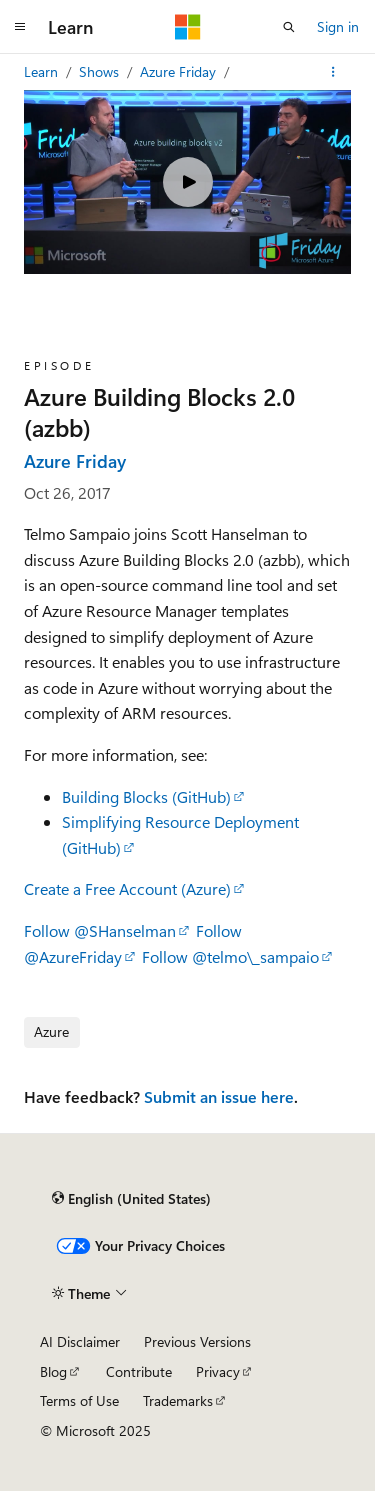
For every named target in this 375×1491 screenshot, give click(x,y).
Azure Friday (180, 71)
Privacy (218, 1371)
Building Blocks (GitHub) (146, 796)
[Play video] (188, 182)
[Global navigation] (20, 27)
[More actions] (333, 72)
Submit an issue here (219, 1096)
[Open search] (289, 27)
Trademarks (178, 1400)
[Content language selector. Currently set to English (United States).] (131, 1198)
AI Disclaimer (80, 1341)
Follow (100, 930)
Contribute (139, 1371)
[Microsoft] (188, 27)
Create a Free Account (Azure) (127, 888)
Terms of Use (79, 1400)
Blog (53, 1371)
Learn (43, 71)
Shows (101, 71)
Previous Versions (197, 1341)
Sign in (338, 26)
